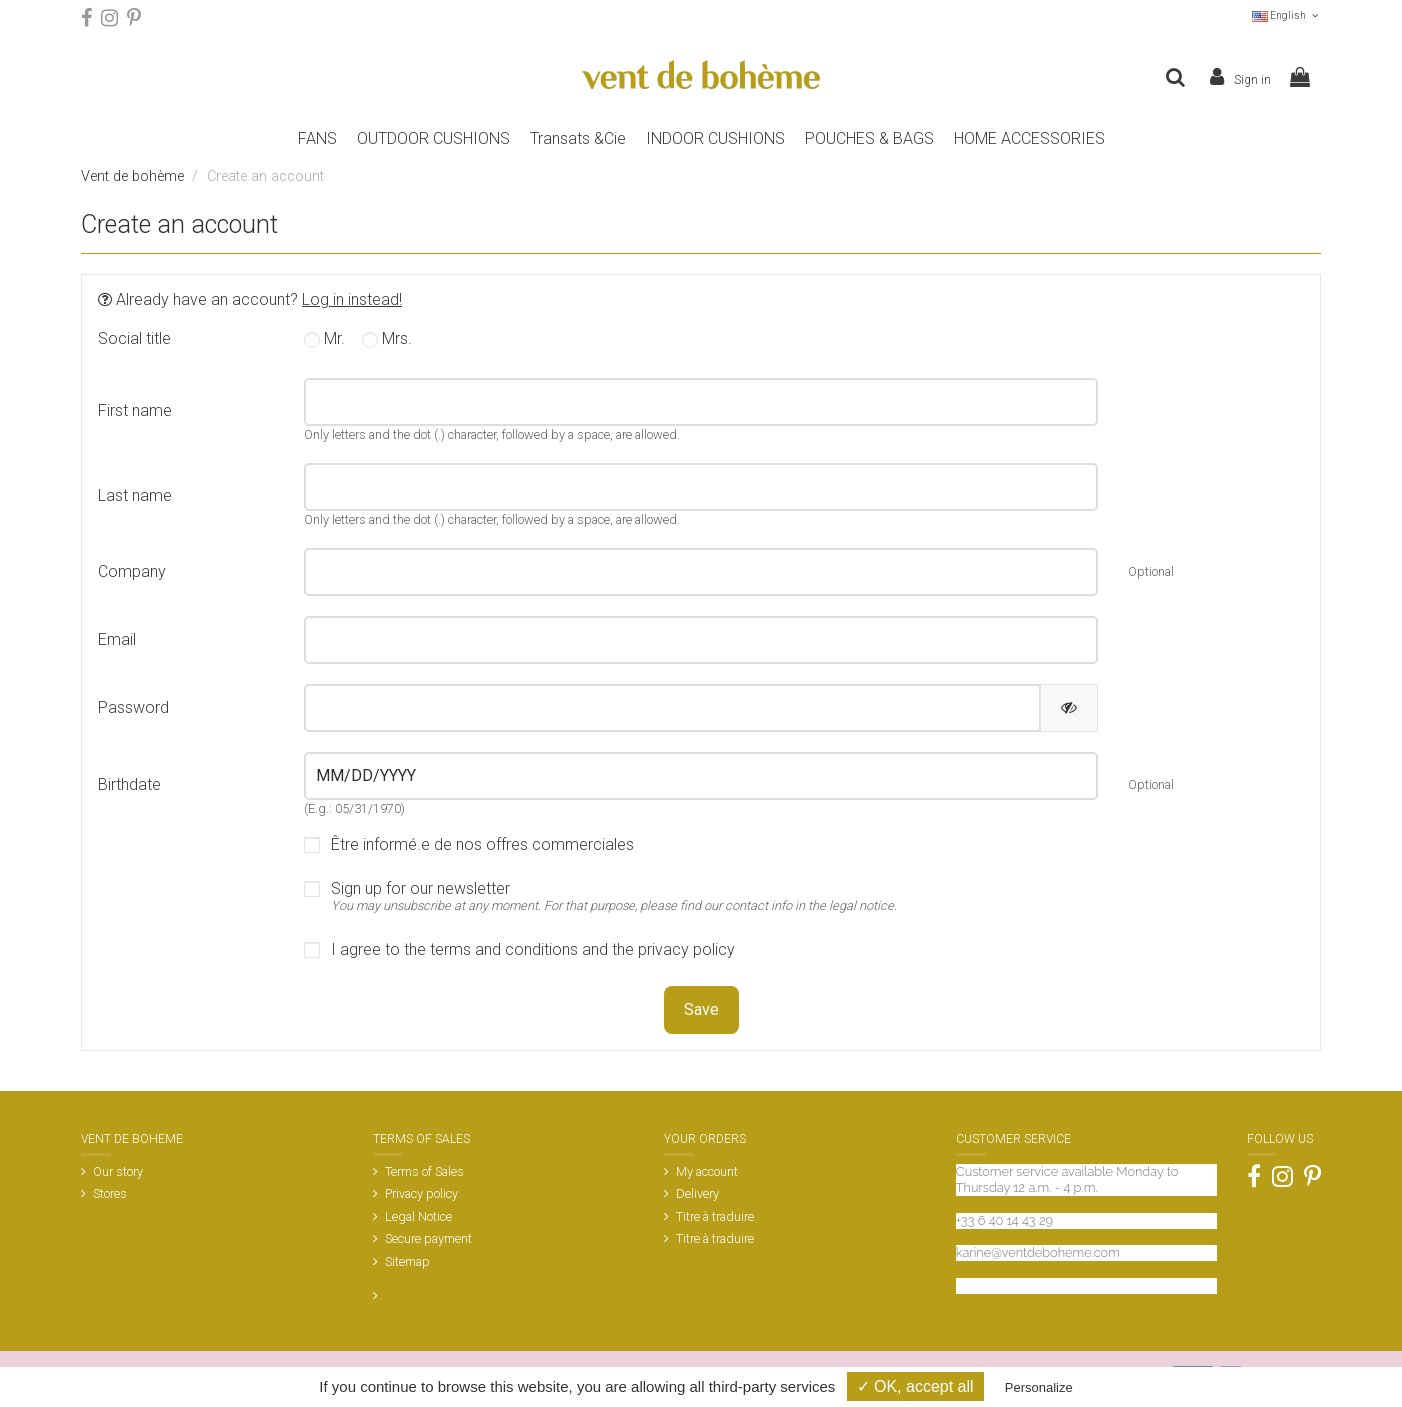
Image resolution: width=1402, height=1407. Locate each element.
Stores (110, 1193)
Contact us (987, 1285)
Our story (118, 1171)
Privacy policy (421, 1193)
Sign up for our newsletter (614, 897)
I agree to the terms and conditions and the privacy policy (533, 950)
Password (133, 707)
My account (707, 1171)
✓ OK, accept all (915, 1386)
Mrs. (387, 339)
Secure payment (428, 1238)
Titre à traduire (715, 1216)
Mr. (324, 339)
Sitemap (407, 1261)
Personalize (1039, 1387)
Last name (135, 495)
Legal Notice (418, 1216)
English (1286, 15)
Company (132, 571)
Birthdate (129, 784)
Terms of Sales (424, 1171)
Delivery (697, 1193)
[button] (869, 139)
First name (135, 410)
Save (701, 1009)
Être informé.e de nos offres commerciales (482, 845)
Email (117, 639)
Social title (134, 338)
